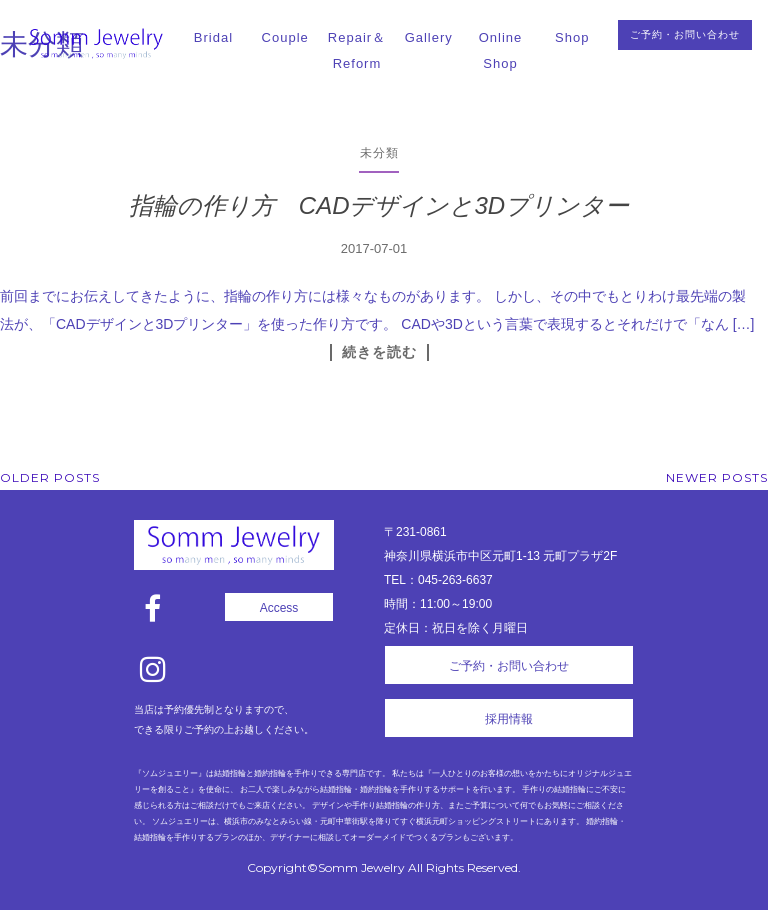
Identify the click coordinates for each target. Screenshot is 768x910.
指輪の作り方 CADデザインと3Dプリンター (379, 205)
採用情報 (509, 719)
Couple (285, 37)
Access (279, 608)
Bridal (213, 37)
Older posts (50, 477)
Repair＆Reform (357, 50)
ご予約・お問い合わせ (685, 34)
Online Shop (501, 50)
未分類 (379, 152)
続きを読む (379, 352)
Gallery (429, 37)
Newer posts (717, 477)
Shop (572, 37)
